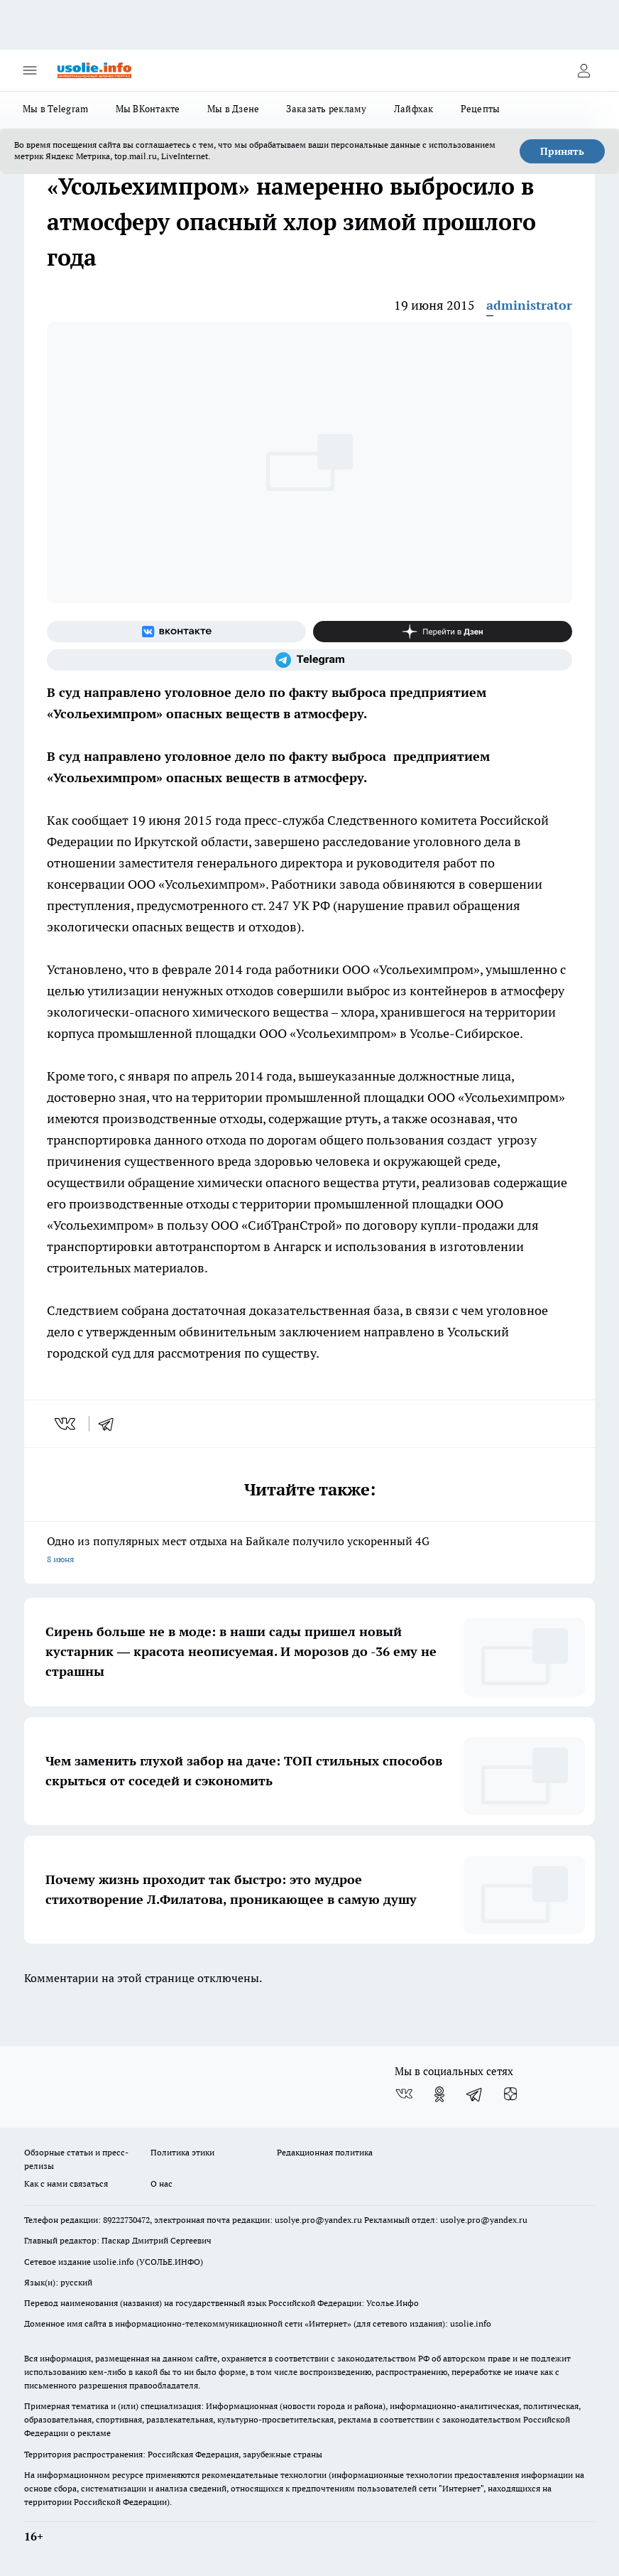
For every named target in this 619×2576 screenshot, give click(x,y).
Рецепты (480, 108)
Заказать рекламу (326, 108)
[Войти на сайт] (583, 70)
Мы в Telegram (56, 108)
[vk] (66, 1424)
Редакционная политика (325, 2152)
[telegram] (111, 1424)
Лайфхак (414, 108)
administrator (529, 305)
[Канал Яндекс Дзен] (442, 631)
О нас (161, 2183)
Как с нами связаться (66, 2183)
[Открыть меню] (30, 70)
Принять (562, 151)
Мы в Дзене (233, 108)
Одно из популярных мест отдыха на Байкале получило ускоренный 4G (309, 1551)
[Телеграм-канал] (309, 660)
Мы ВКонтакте (148, 108)
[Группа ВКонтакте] (176, 631)
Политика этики (182, 2152)
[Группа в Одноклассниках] (439, 2094)
